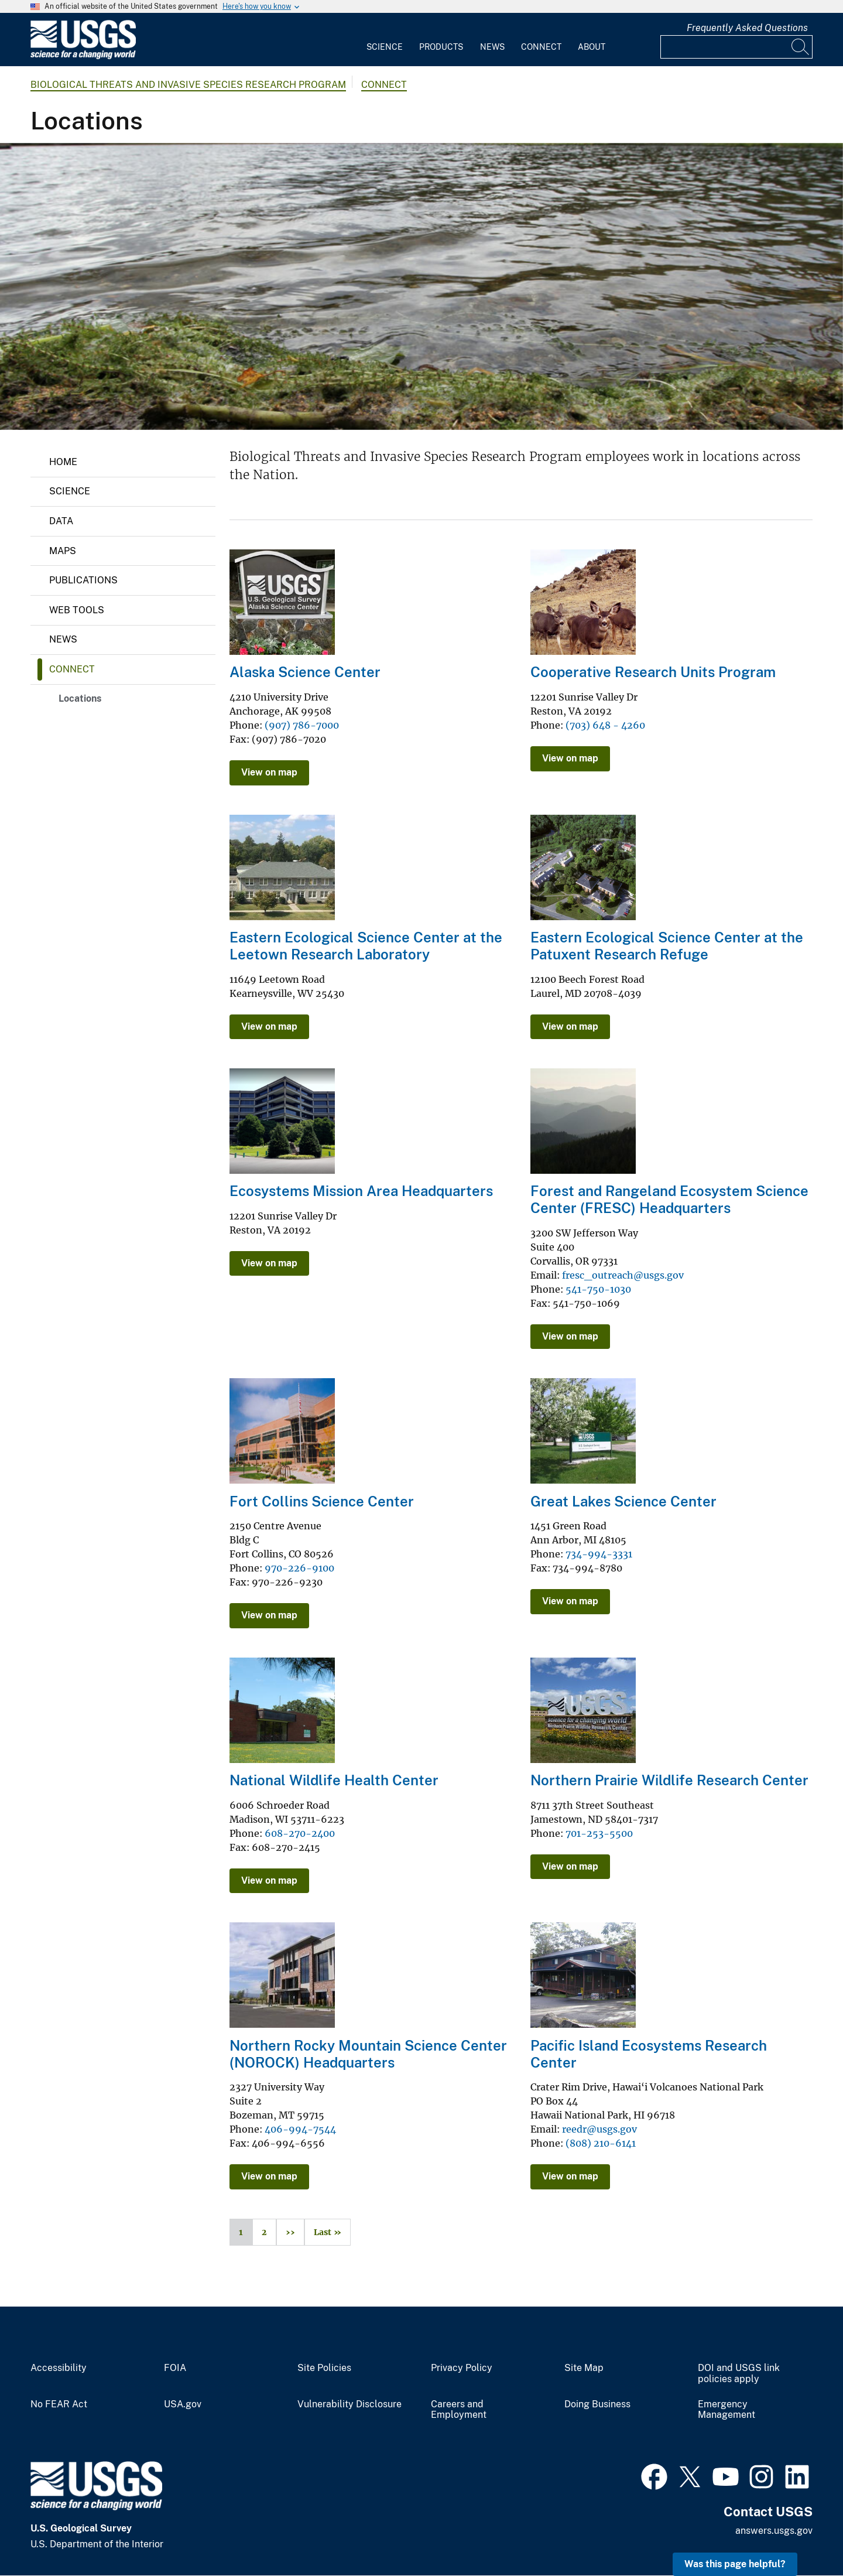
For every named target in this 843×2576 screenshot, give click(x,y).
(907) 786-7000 (302, 725)
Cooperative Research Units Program (653, 672)
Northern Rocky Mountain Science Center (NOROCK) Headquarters (368, 2054)
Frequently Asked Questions (747, 27)
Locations (80, 698)
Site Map (584, 2368)
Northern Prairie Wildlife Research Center (669, 1780)
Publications (83, 580)
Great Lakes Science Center (623, 1501)
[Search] (801, 47)
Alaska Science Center (305, 672)
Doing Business (597, 2404)
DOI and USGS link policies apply (739, 2373)
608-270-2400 (300, 1833)
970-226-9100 (299, 1568)
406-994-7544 (300, 2129)
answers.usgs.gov (774, 2530)
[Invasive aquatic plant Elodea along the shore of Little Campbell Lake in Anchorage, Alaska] (421, 286)
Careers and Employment (458, 2410)
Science (384, 47)
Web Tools (76, 610)
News (492, 47)
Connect (541, 47)
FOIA (175, 2368)
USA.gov (182, 2404)
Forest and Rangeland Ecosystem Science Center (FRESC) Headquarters (669, 1199)
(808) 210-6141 (601, 2143)
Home (63, 461)
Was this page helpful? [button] (735, 2564)
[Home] (83, 56)
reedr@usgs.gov (599, 2129)
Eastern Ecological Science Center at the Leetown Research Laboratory (365, 945)
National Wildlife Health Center (333, 1780)
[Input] (736, 47)
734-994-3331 (599, 1554)
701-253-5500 (599, 1833)
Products (441, 47)
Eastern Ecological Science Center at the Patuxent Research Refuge (666, 945)
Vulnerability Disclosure (349, 2404)
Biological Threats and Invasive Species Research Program (188, 84)
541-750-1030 (598, 1289)
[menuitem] (384, 40)
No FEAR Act (58, 2404)
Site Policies (324, 2368)
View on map (269, 772)
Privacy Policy (461, 2368)
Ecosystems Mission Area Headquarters (361, 1191)
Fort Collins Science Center (321, 1501)
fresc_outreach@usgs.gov (623, 1275)
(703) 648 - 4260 (605, 725)
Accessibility (58, 2368)
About (591, 47)
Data (61, 521)
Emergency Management (726, 2410)
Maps (62, 550)
